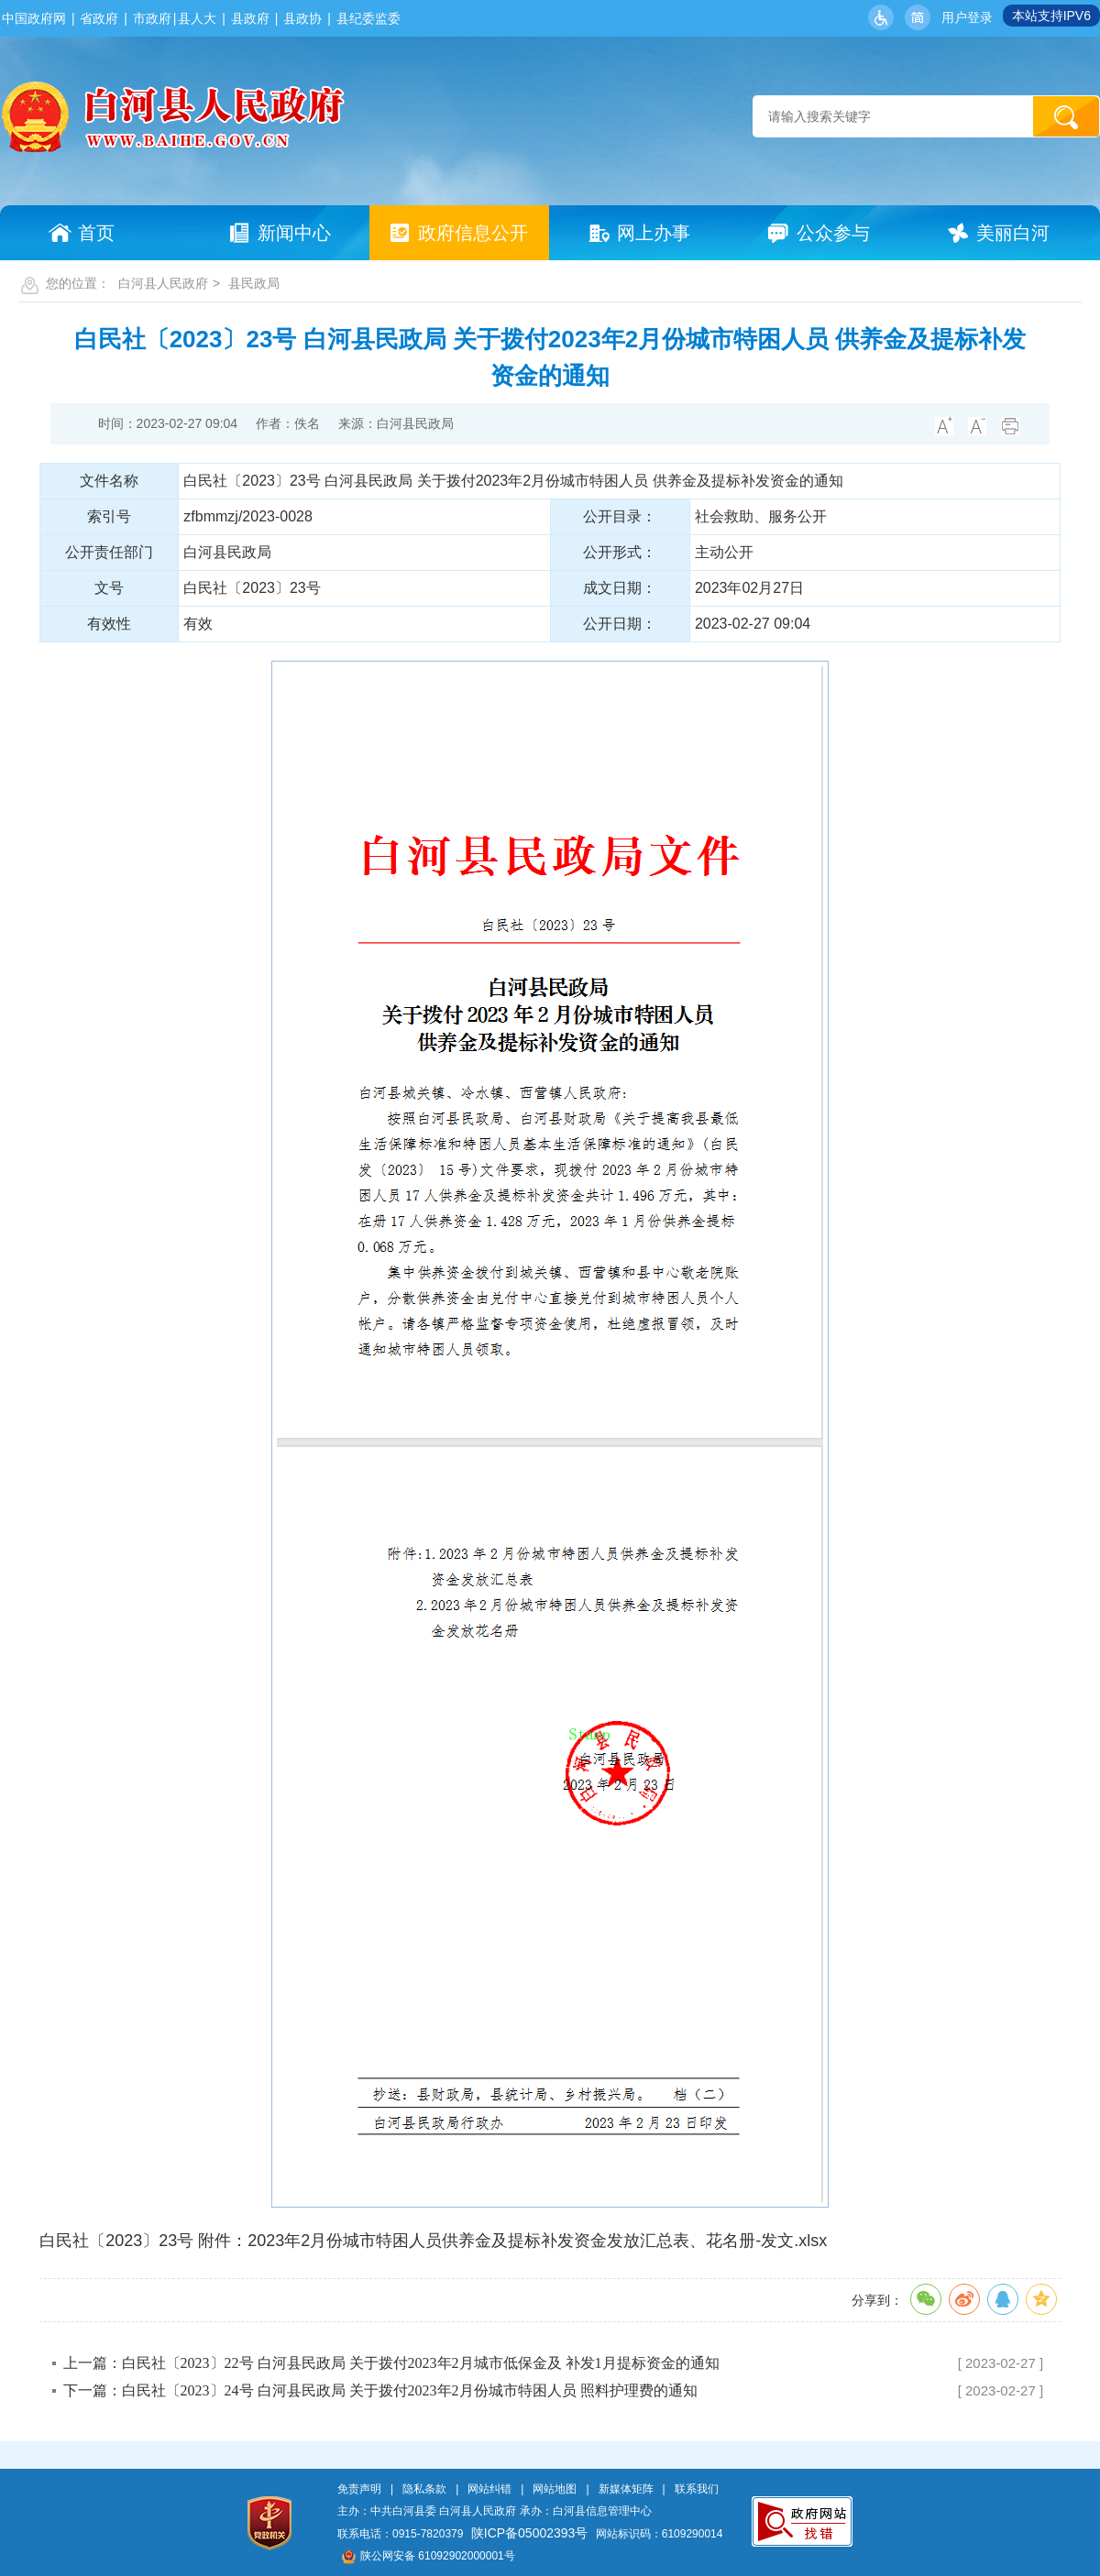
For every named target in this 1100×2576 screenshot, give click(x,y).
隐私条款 (424, 2489)
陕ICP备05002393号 (529, 2533)
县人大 (197, 18)
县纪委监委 (368, 18)
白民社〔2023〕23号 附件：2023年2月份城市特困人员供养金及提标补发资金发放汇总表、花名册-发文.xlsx (433, 2240)
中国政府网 (34, 18)
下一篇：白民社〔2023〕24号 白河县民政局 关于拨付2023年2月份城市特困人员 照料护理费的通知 (380, 2390)
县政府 (250, 18)
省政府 (99, 18)
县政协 (302, 18)
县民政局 (254, 283)
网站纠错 (490, 2489)
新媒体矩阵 (626, 2489)
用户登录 (967, 17)
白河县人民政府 (163, 283)
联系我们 (697, 2489)
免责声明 (359, 2489)
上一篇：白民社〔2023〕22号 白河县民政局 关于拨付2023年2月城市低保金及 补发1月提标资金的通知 (391, 2363)
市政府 (152, 18)
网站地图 (555, 2489)
